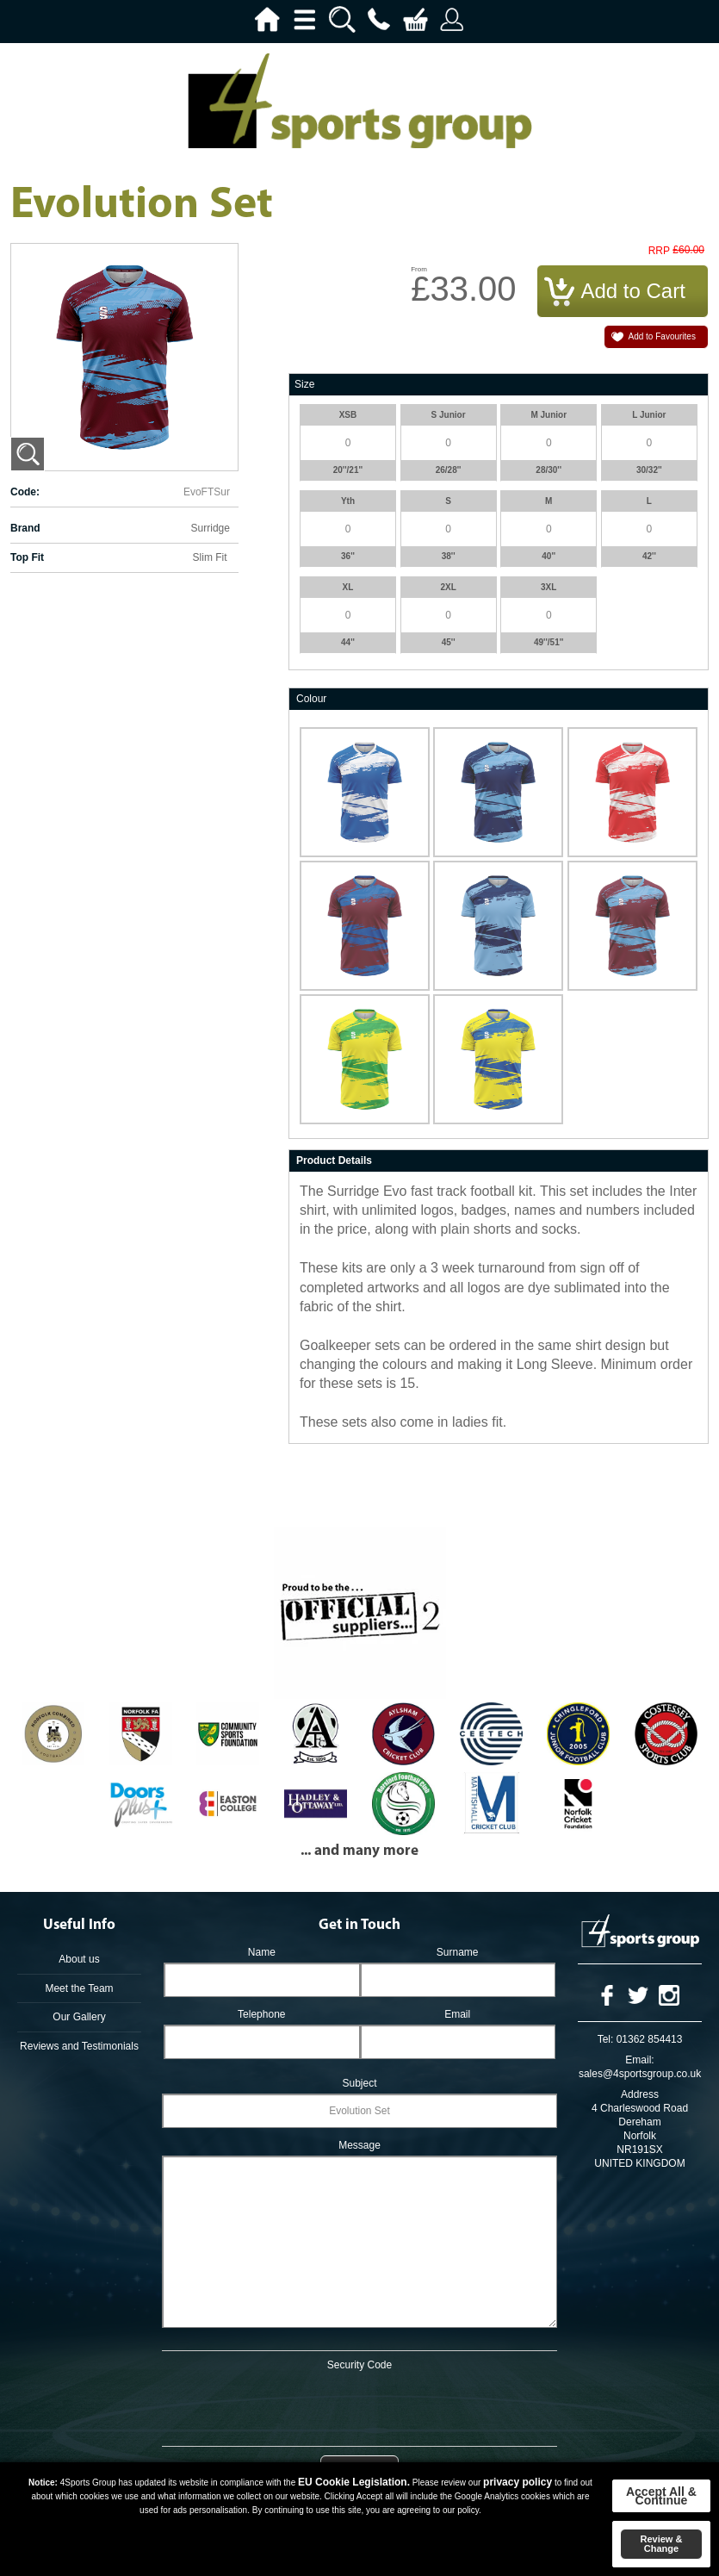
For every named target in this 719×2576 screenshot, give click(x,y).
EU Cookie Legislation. (354, 2482)
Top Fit (27, 557)
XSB (348, 415)
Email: (639, 2060)
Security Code (359, 2365)
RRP (659, 251)
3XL (548, 587)
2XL (448, 587)
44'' (348, 642)
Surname (458, 1952)
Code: (25, 492)
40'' (548, 556)
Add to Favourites (662, 336)
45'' (449, 642)
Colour (311, 699)
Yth (348, 501)
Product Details (334, 1160)
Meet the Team (79, 1988)
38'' (449, 556)
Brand (25, 528)
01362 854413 (650, 2039)
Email (457, 2014)
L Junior (649, 415)
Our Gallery (79, 2017)
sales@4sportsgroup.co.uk (640, 2074)
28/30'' (548, 470)
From (419, 269)
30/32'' (649, 470)
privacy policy (517, 2482)
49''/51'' (549, 642)
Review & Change (661, 2544)
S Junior (448, 415)
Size (304, 384)
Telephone (261, 2014)
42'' (649, 556)
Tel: (606, 2039)
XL (348, 587)
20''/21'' (348, 470)
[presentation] (360, 2405)
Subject (359, 2083)
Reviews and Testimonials (79, 2046)
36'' (348, 556)
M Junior (548, 415)
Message (359, 2145)
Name (262, 1952)
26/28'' (449, 470)
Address (640, 2094)
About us (79, 1959)
